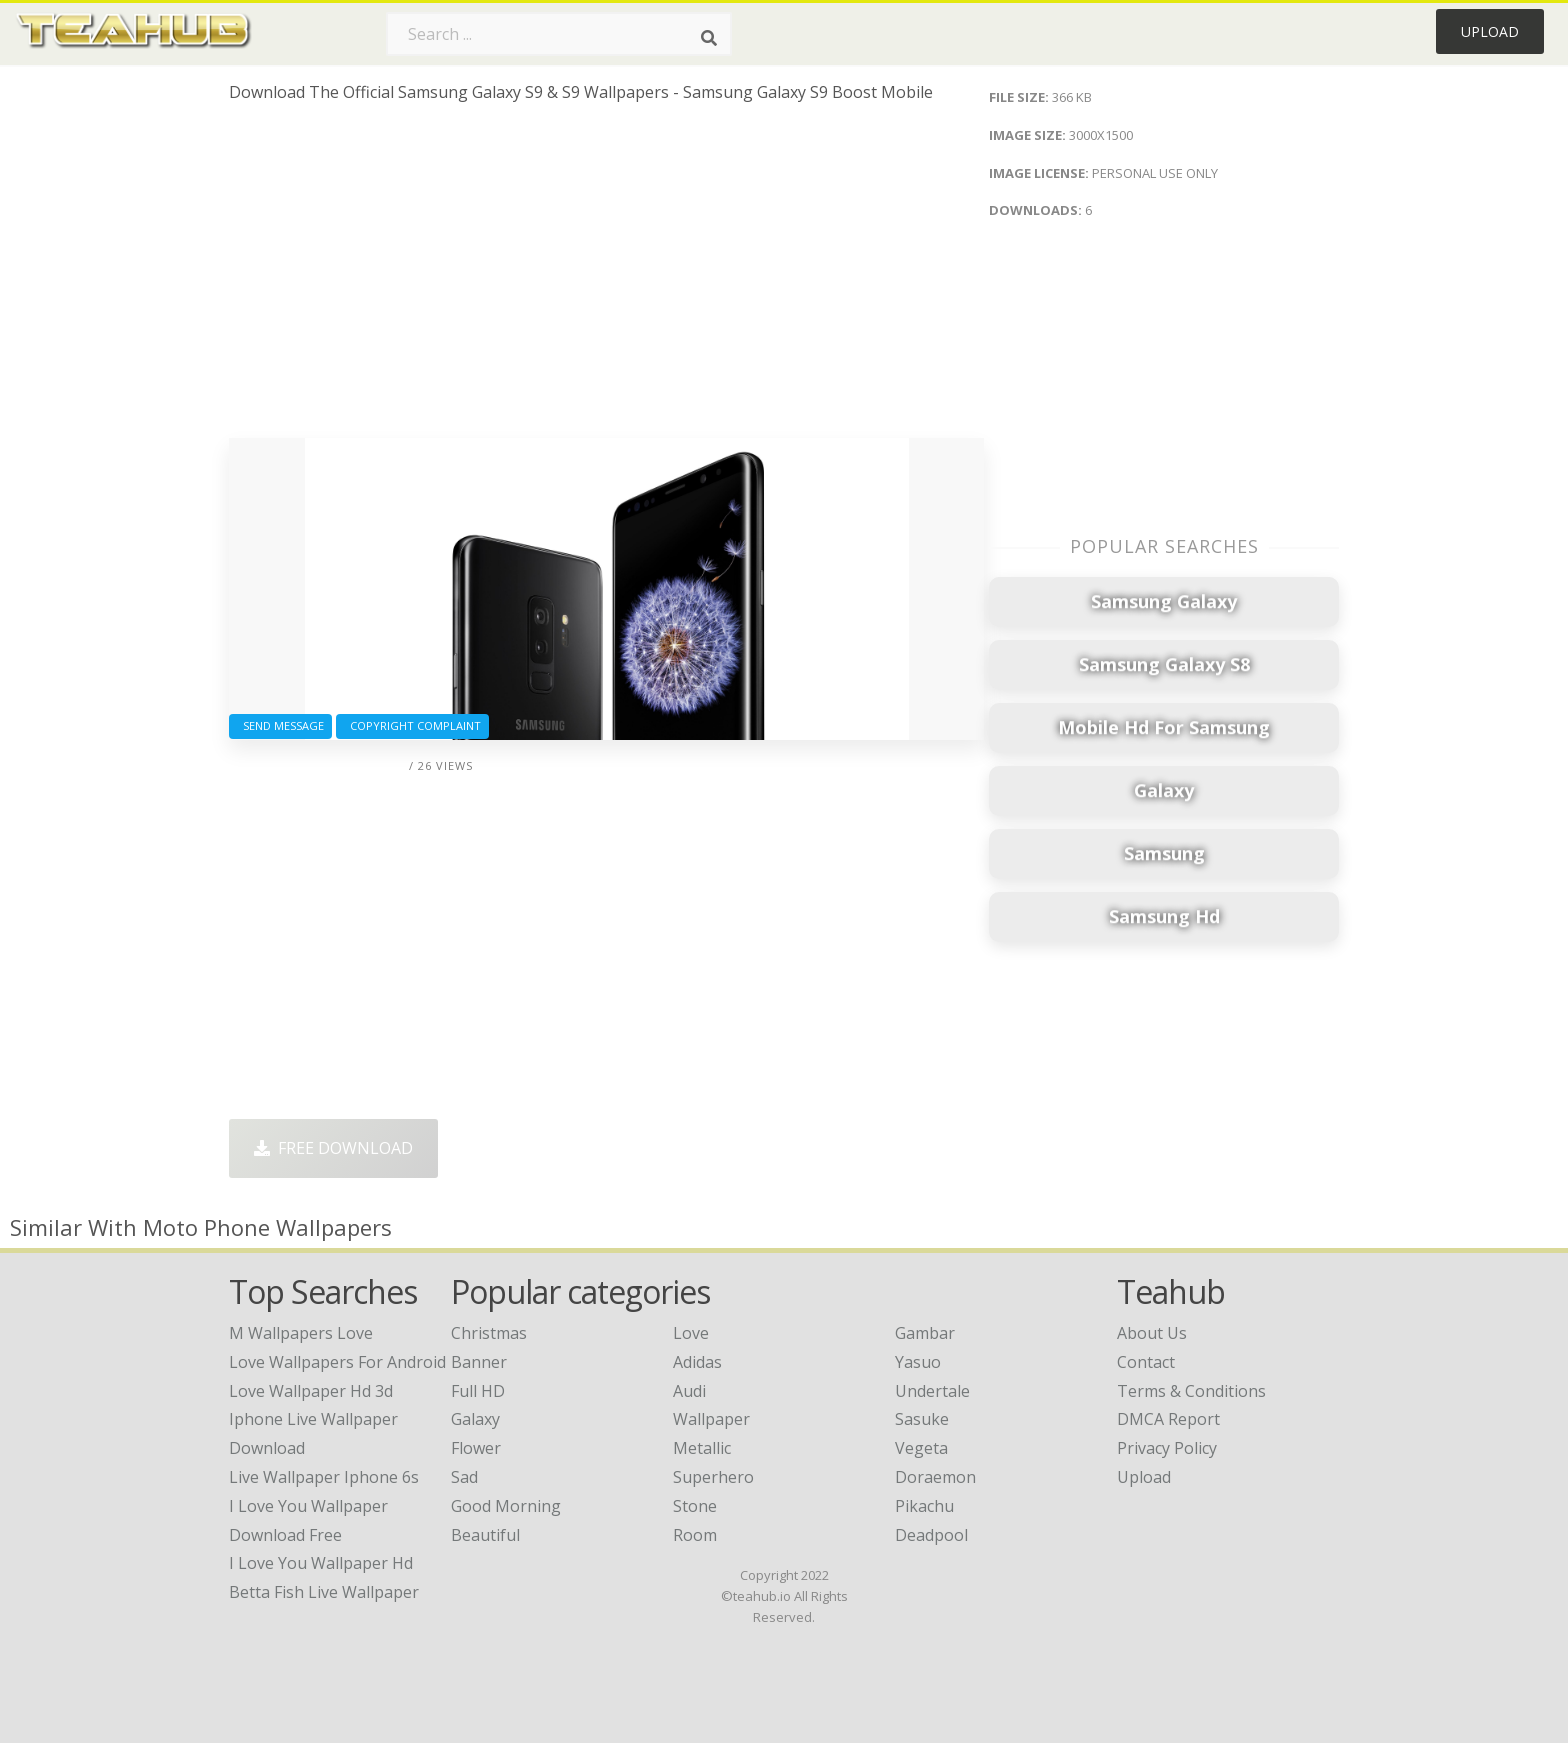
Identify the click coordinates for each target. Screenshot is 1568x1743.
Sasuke (922, 1419)
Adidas (697, 1362)
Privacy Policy (1167, 1448)
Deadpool (931, 1535)
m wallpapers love (301, 1333)
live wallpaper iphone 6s (324, 1477)
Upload (1490, 31)
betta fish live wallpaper (324, 1592)
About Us (1152, 1333)
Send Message (280, 725)
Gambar (925, 1333)
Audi (689, 1391)
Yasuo (918, 1362)
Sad (464, 1477)
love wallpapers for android (337, 1362)
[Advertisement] (606, 278)
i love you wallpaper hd (321, 1563)
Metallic (702, 1448)
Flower (476, 1448)
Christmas (489, 1333)
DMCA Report (1168, 1419)
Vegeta (921, 1448)
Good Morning (506, 1506)
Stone (695, 1506)
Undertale (932, 1391)
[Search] (709, 38)
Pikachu (924, 1506)
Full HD (478, 1391)
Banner (479, 1362)
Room (695, 1535)
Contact (1146, 1362)
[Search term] (559, 34)
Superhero (713, 1477)
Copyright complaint (412, 725)
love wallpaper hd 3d (311, 1391)
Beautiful (485, 1535)
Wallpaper (711, 1419)
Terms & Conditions (1191, 1391)
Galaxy (475, 1419)
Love (691, 1333)
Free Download (333, 1148)
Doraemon (935, 1477)
